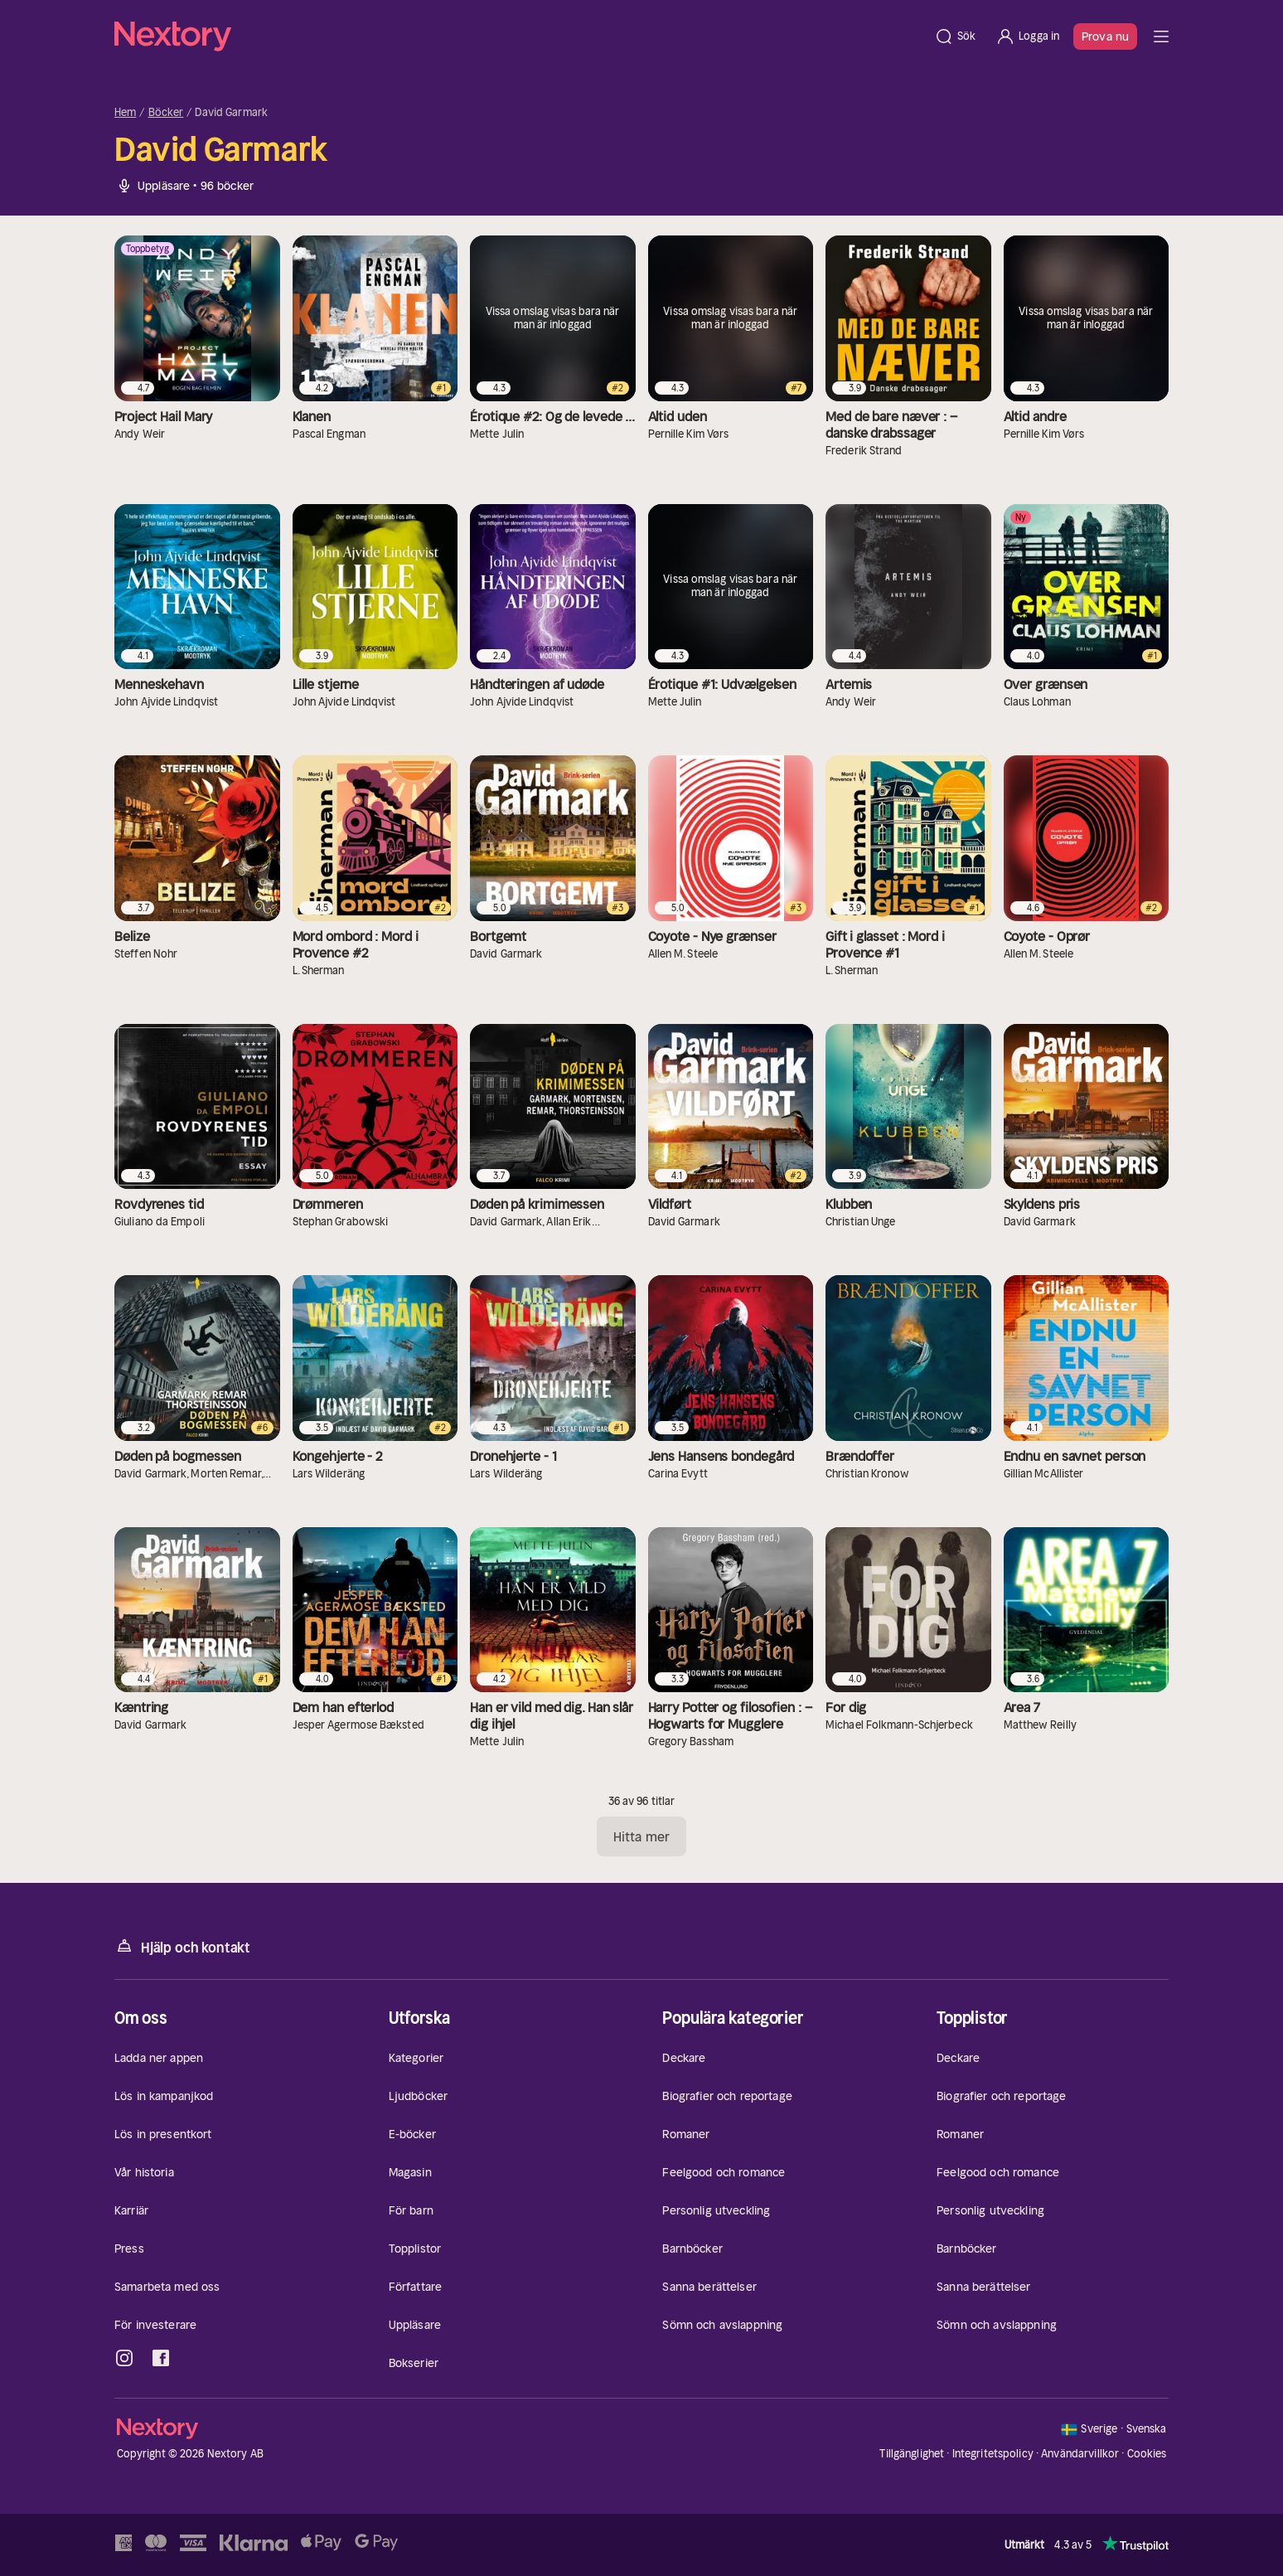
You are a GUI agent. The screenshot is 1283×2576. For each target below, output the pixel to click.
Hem (125, 112)
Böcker (166, 112)
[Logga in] (1027, 36)
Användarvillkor (1080, 2454)
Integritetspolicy (993, 2454)
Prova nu (1105, 36)
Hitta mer (641, 1836)
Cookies (1147, 2454)
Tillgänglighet (911, 2454)
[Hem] (519, 36)
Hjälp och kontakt (182, 1946)
